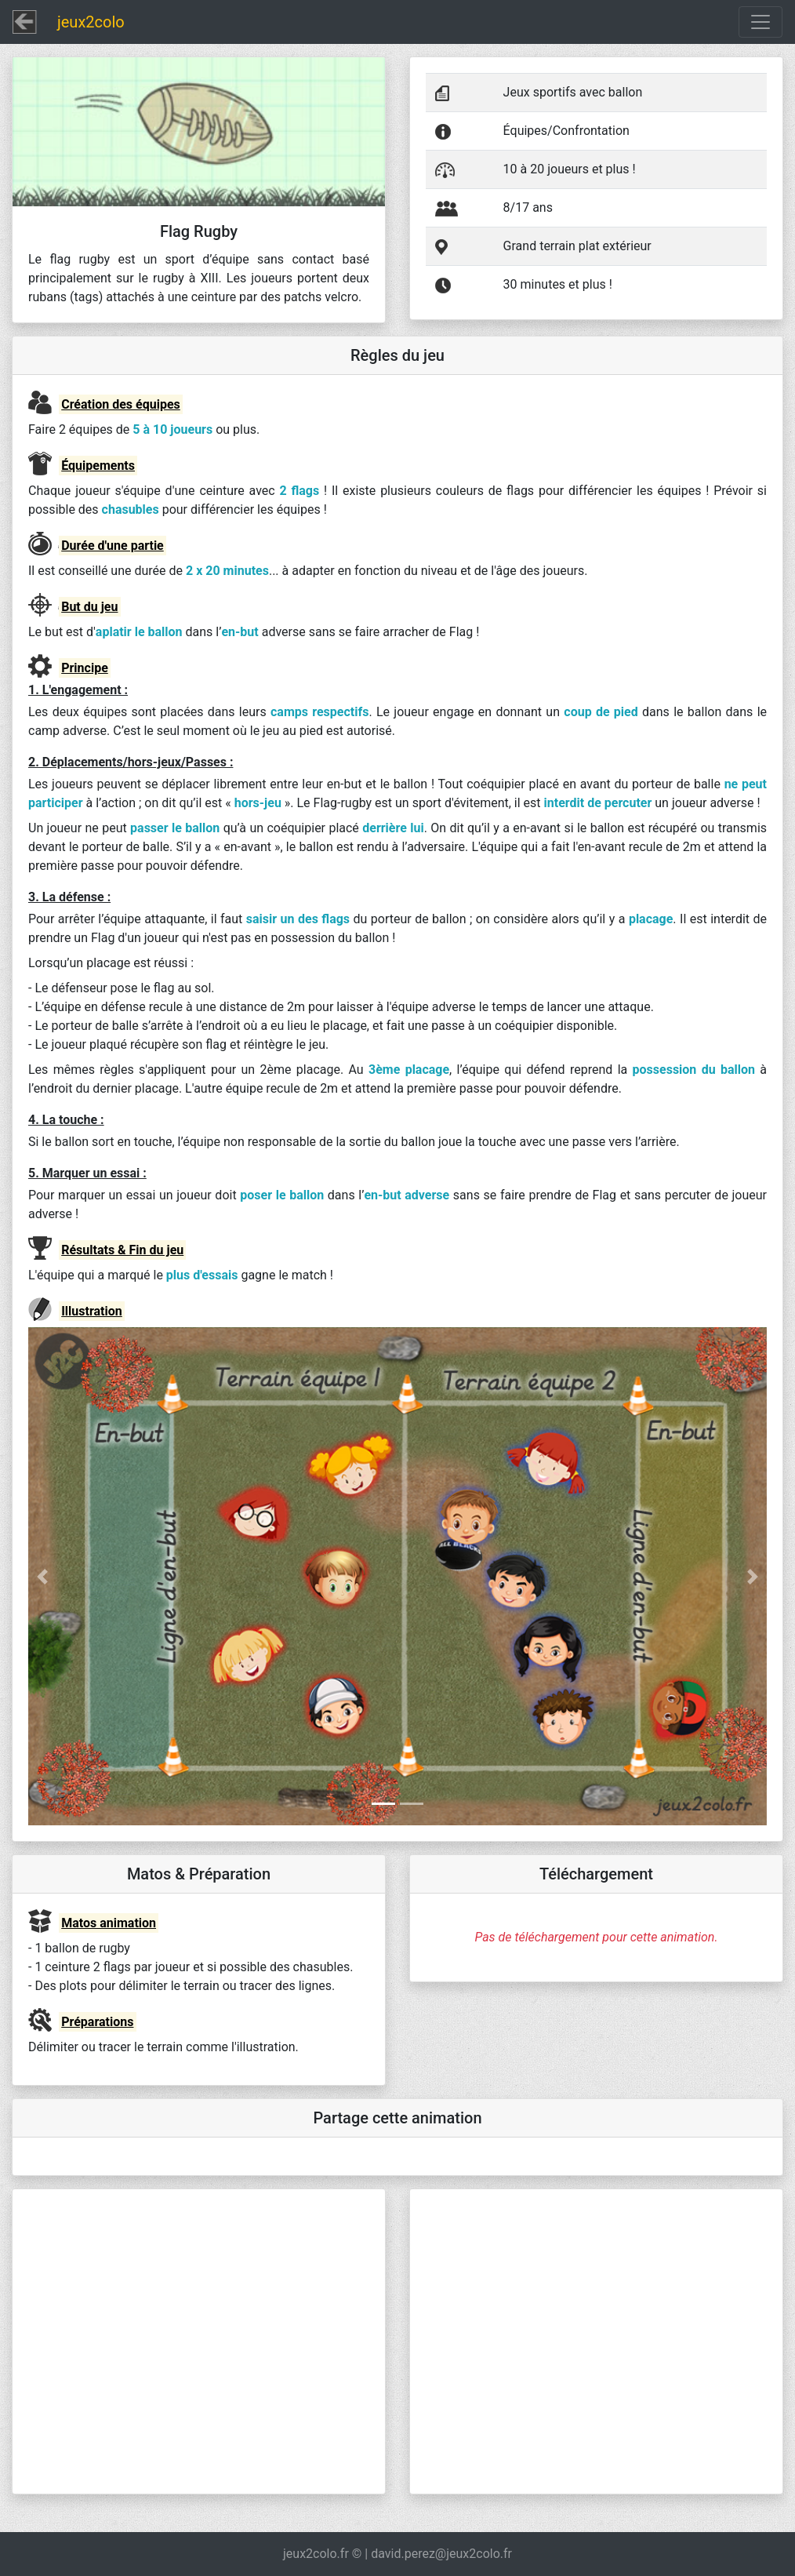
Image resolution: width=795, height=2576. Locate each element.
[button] (83, 1576)
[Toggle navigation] (760, 22)
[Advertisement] (198, 2341)
